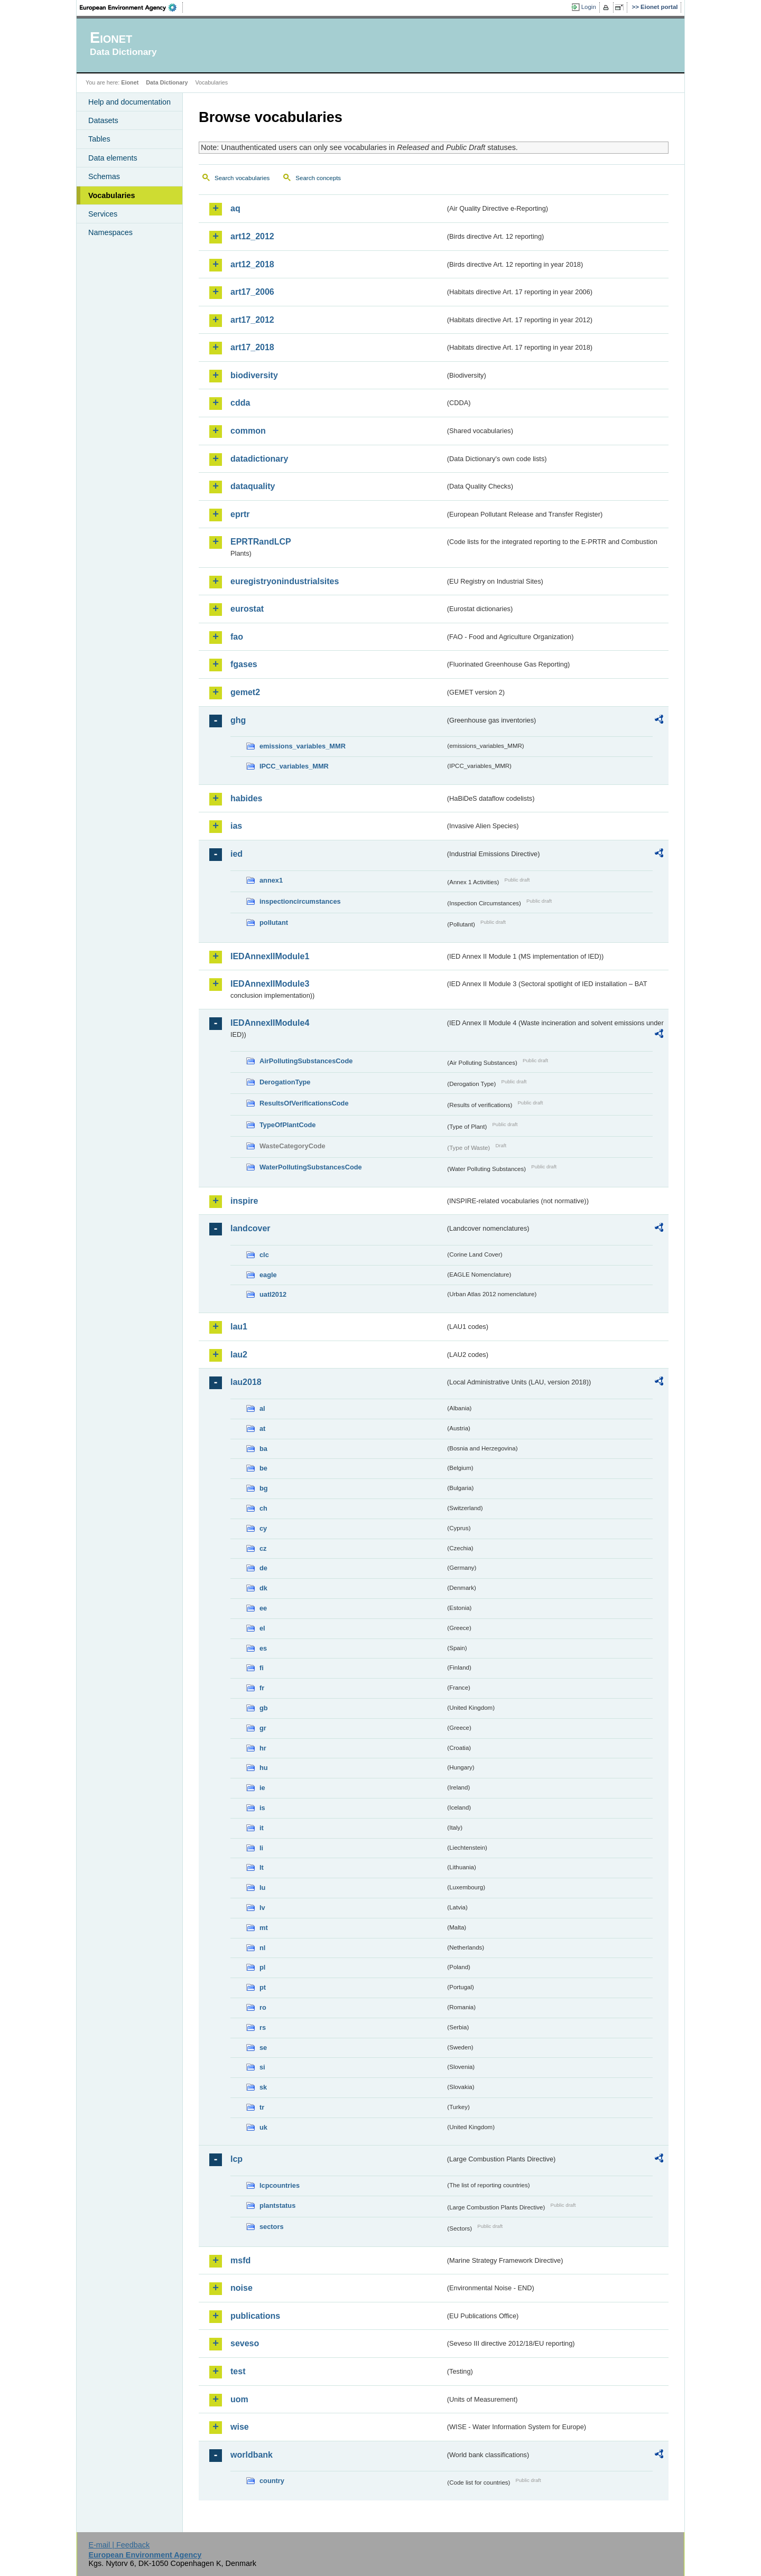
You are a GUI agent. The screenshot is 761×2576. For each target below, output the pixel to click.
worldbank (251, 2454)
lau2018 (246, 1382)
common (248, 430)
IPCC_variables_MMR (294, 766)
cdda (240, 402)
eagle (268, 1275)
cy (263, 1528)
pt (262, 1987)
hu (263, 1768)
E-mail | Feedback (119, 2545)
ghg (238, 720)
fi (261, 1668)
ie (262, 1788)
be (263, 1468)
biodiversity (254, 375)
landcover (250, 1228)
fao (236, 636)
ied (236, 853)
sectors (271, 2227)
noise (241, 2287)
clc (264, 1255)
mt (263, 1928)
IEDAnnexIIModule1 (269, 956)
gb (263, 1708)
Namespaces (110, 232)
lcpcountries (279, 2185)
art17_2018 (252, 347)
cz (263, 1548)
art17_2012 (252, 319)
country (271, 2481)
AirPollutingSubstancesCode (305, 1061)
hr (262, 1748)
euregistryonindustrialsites (284, 581)
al (262, 1408)
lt (261, 1867)
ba (263, 1449)
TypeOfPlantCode (287, 1125)
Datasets (103, 120)
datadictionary (259, 458)
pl (262, 1967)
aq (235, 208)
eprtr (239, 514)
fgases (243, 664)
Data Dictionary (167, 82)
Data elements (112, 158)
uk (263, 2127)
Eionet (129, 82)
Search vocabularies (242, 178)
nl (262, 1948)
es (263, 1648)
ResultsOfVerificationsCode (304, 1103)
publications (255, 2315)
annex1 (271, 880)
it (261, 1828)
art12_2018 (252, 264)
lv (262, 1908)
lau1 (238, 1326)
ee (263, 1608)
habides (246, 798)
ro (262, 2007)
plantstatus (277, 2205)
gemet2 (245, 692)
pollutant (273, 922)
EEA (131, 7)
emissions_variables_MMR (302, 746)
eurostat (247, 608)
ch (263, 1508)
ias (236, 825)
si (262, 2067)
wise (239, 2426)
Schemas (104, 176)
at (262, 1428)
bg (263, 1488)
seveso (244, 2343)
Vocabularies (111, 195)
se (263, 2048)
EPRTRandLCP (260, 541)
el (262, 1628)
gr (262, 1728)
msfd (240, 2260)
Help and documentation (129, 102)
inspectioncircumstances (300, 901)
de (263, 1568)
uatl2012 (272, 1294)
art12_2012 (252, 236)
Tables (99, 139)
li (261, 1848)
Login (588, 7)
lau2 (238, 1354)
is (262, 1808)
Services (102, 214)
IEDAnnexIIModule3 (269, 983)
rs (262, 2027)
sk (263, 2087)
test (237, 2371)
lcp (236, 2159)
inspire (244, 1200)
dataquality (252, 486)
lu (262, 1887)
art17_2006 (252, 291)
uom (239, 2399)
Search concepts (318, 178)
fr (261, 1688)
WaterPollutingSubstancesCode (310, 1167)
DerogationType (284, 1082)
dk (263, 1588)
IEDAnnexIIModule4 (269, 1022)
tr (261, 2107)
